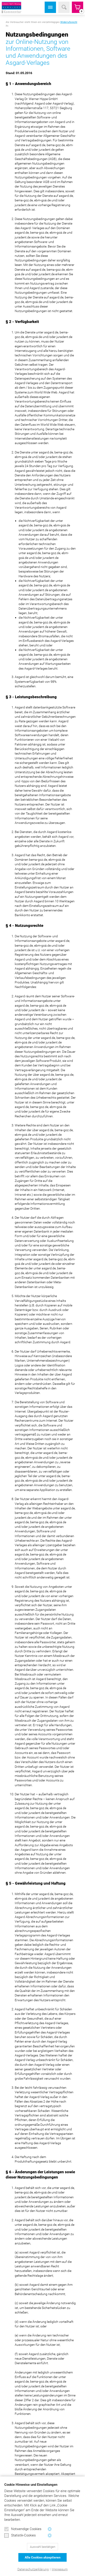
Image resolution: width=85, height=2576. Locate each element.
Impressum (60, 2569)
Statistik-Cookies (20, 2535)
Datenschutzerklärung (33, 2569)
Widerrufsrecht (68, 22)
